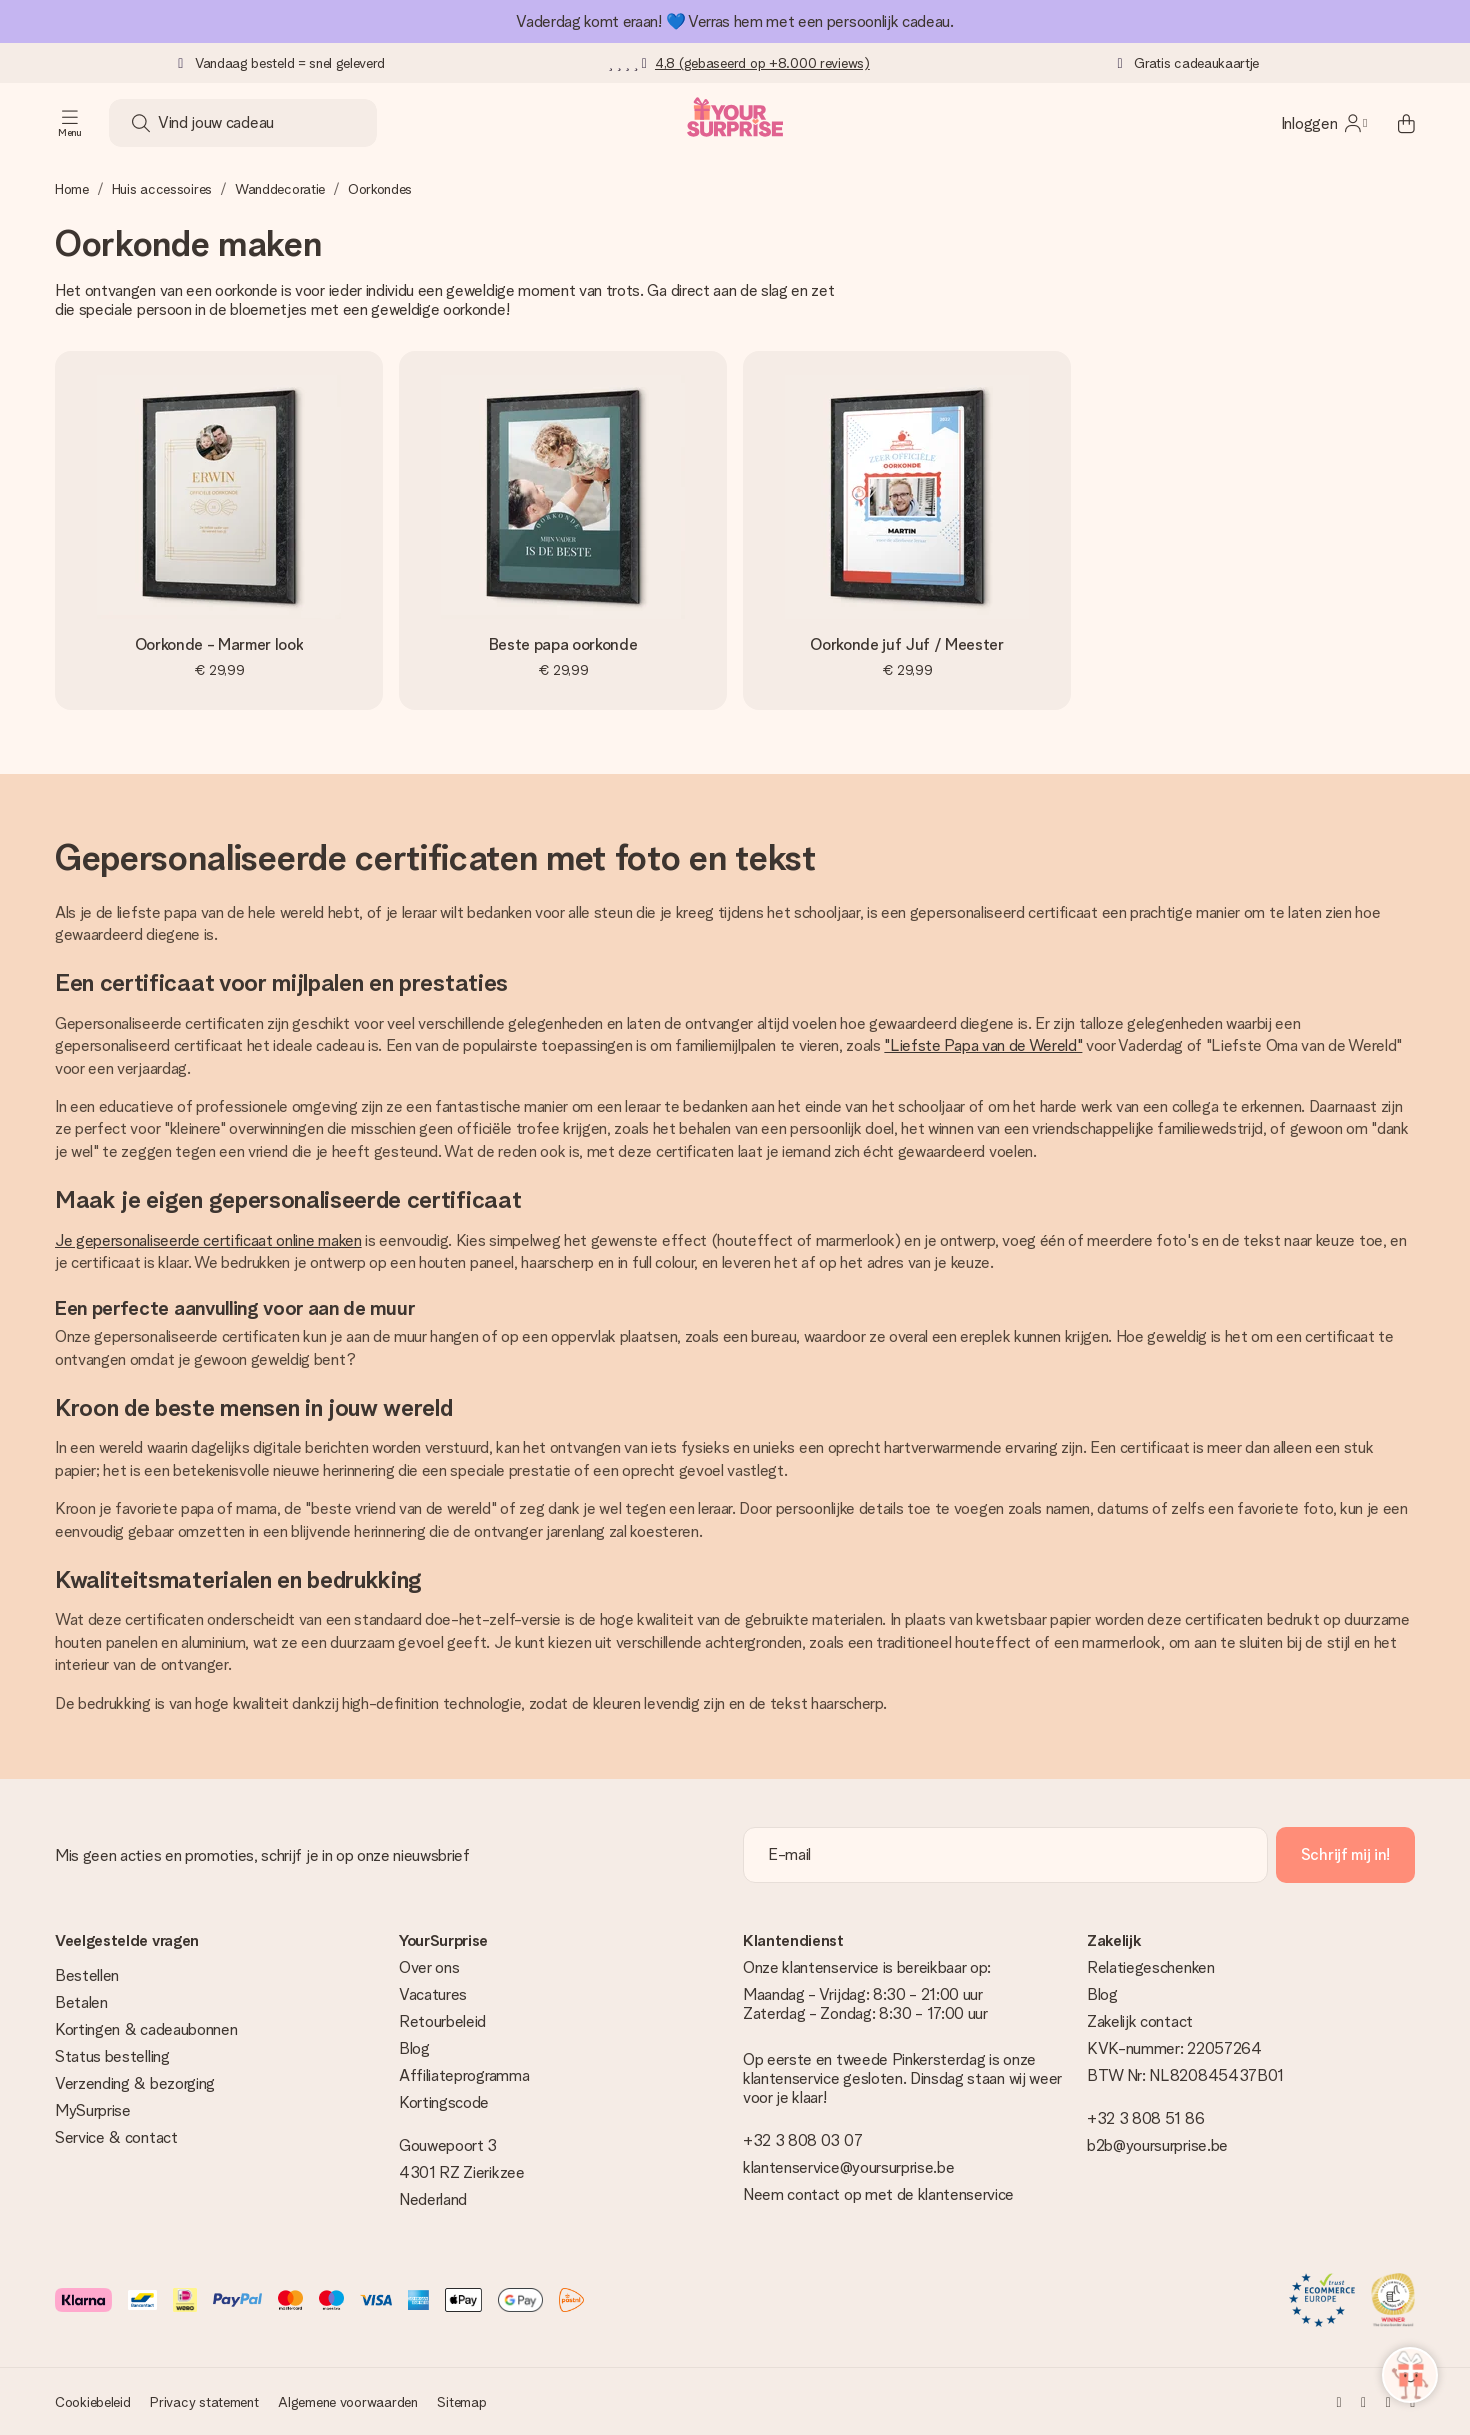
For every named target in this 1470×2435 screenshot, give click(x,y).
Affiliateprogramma (464, 2075)
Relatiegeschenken (1151, 1967)
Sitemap (461, 2402)
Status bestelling (112, 2056)
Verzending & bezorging (135, 2083)
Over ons (429, 1967)
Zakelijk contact (1140, 2021)
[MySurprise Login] (1324, 123)
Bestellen (87, 1975)
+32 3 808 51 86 (1145, 2118)
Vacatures (433, 1994)
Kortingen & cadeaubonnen (146, 2029)
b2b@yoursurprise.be (1157, 2145)
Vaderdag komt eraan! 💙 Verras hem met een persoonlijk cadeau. (734, 21)
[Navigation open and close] (70, 123)
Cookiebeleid (93, 2402)
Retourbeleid (442, 2021)
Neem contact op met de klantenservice (878, 2194)
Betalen (81, 2002)
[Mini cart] (1395, 123)
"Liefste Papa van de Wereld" (983, 1045)
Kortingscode (444, 2102)
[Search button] (141, 123)
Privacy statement (204, 2402)
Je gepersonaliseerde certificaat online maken (208, 1240)
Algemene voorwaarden (347, 2402)
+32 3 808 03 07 (802, 2140)
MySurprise (93, 2110)
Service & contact (116, 2137)
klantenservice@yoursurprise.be (848, 2167)
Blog (414, 2048)
